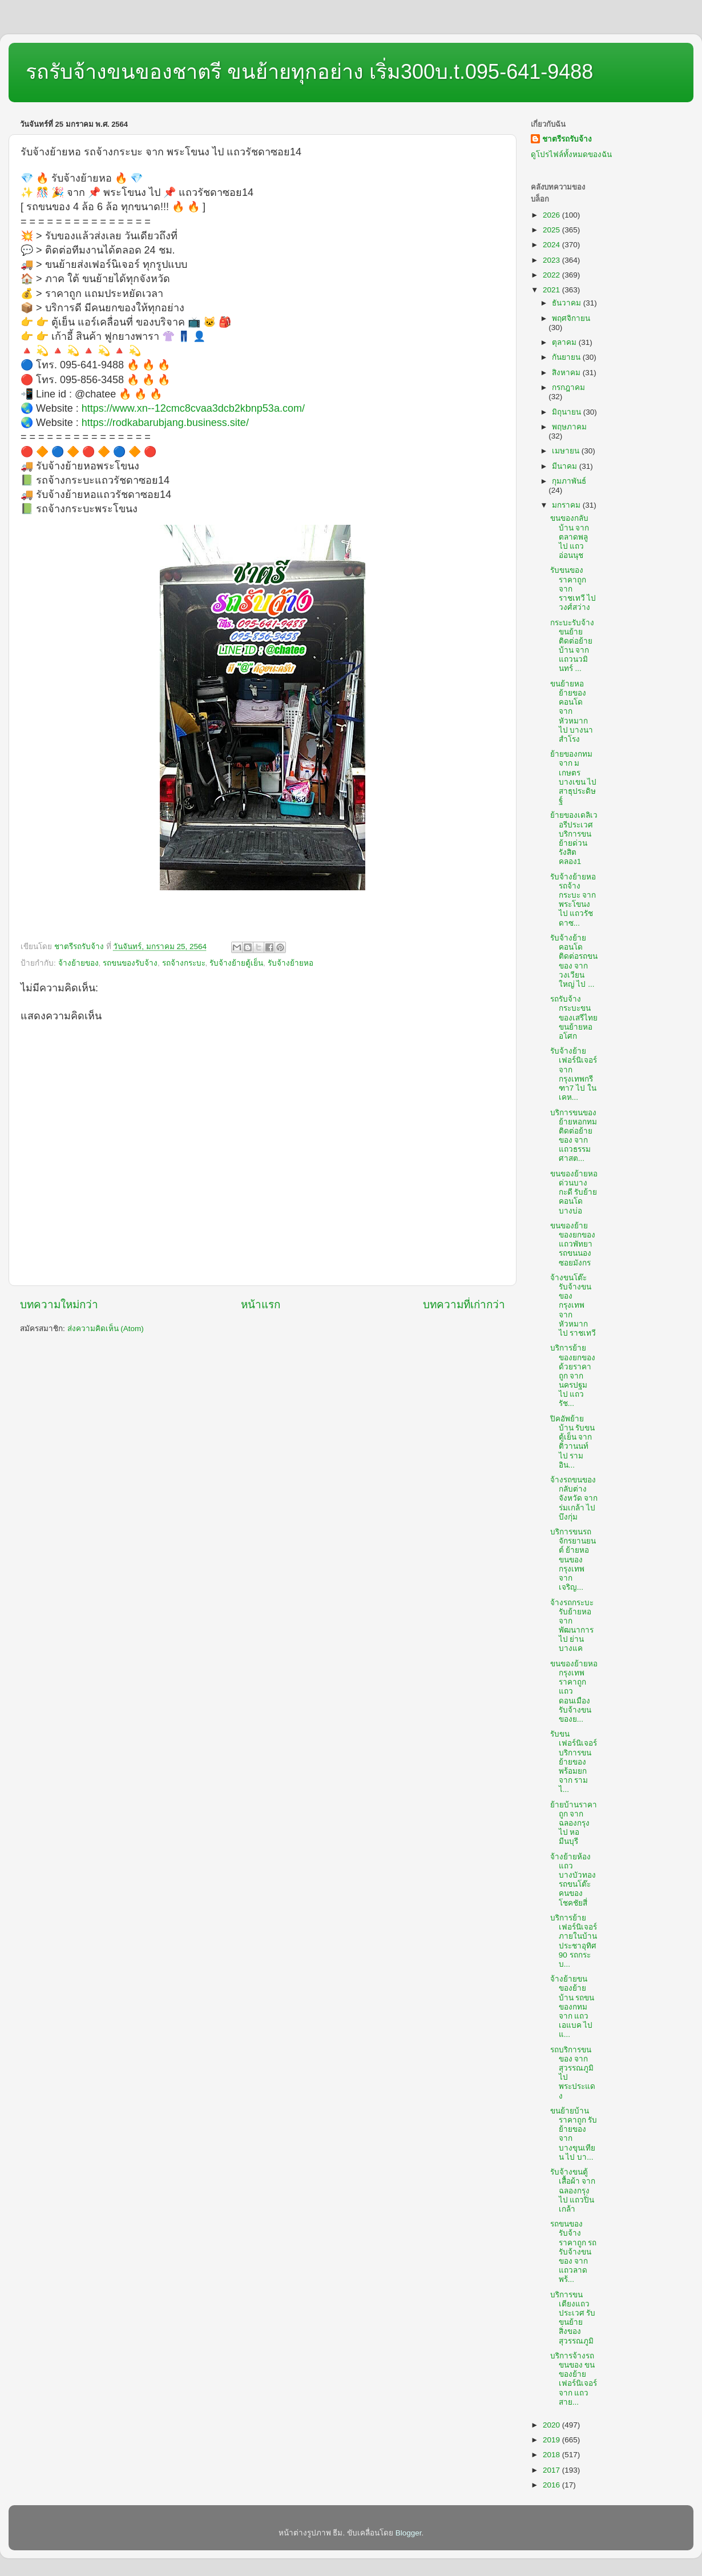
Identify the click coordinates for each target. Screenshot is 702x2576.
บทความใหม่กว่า (59, 1305)
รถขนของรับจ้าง (130, 963)
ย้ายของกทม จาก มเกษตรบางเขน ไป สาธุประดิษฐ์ (573, 777)
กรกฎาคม (568, 387)
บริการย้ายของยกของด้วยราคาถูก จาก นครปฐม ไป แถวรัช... (572, 1376)
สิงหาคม (567, 372)
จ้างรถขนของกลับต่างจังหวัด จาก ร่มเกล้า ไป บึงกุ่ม (574, 1498)
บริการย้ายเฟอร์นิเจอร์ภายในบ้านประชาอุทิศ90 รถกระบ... (573, 1941)
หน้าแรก (260, 1305)
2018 (552, 2454)
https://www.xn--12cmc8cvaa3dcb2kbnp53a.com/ (193, 408)
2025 (552, 230)
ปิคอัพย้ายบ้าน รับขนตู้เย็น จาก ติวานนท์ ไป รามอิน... (572, 1441)
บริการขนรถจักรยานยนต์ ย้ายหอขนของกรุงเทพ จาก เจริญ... (573, 1560)
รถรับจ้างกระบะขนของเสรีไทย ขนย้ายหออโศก (574, 1017)
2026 (552, 215)
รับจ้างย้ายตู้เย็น (236, 963)
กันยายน (567, 357)
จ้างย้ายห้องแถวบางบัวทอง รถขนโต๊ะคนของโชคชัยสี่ (573, 1879)
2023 (552, 260)
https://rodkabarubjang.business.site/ (165, 422)
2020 (552, 2425)
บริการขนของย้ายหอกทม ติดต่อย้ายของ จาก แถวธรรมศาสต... (573, 1135)
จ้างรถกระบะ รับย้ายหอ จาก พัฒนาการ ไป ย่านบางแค (572, 1625)
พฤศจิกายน (571, 318)
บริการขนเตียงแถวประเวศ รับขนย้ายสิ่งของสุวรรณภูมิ (573, 2317)
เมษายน (567, 451)
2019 (552, 2440)
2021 (552, 290)
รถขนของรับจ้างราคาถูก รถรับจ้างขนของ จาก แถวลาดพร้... (573, 2252)
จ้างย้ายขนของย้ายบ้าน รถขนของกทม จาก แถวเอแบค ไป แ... (572, 2007)
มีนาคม (565, 466)
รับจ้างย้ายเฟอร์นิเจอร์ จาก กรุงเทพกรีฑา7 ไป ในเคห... (573, 1074)
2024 (552, 244)
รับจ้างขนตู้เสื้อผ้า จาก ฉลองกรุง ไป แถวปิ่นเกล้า (573, 2190)
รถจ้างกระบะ (183, 963)
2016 (552, 2485)
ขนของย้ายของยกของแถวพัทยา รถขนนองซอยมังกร (572, 1244)
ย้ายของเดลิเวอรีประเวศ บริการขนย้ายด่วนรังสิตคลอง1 (574, 838)
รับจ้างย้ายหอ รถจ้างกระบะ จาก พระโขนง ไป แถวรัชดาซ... (573, 900)
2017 (552, 2470)
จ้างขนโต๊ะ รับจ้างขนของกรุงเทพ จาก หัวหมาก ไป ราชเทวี (573, 1305)
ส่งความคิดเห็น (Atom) (105, 1328)
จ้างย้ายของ (78, 963)
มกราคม (567, 505)
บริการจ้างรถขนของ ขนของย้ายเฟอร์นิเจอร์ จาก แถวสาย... (573, 2379)
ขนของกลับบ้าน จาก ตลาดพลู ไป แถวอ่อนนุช (570, 537)
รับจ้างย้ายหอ (290, 963)
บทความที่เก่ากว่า (464, 1305)
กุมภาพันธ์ (569, 481)
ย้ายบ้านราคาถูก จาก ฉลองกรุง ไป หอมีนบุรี (573, 1823)
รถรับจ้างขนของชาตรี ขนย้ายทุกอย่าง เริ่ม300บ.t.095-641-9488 (309, 71)
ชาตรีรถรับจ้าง (567, 139)
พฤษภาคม (569, 427)
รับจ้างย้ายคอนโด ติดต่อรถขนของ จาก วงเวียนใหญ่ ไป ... (574, 961)
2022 (552, 275)
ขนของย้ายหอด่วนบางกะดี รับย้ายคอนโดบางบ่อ (574, 1192)
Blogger (409, 2533)
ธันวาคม (567, 303)
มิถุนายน (567, 412)
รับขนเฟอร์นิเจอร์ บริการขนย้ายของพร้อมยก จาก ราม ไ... (573, 1762)
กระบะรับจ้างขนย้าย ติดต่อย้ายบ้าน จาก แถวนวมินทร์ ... (572, 645)
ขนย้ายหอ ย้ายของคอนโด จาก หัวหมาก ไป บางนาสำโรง (572, 712)
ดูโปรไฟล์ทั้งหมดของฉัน (571, 154)
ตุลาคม (565, 342)
